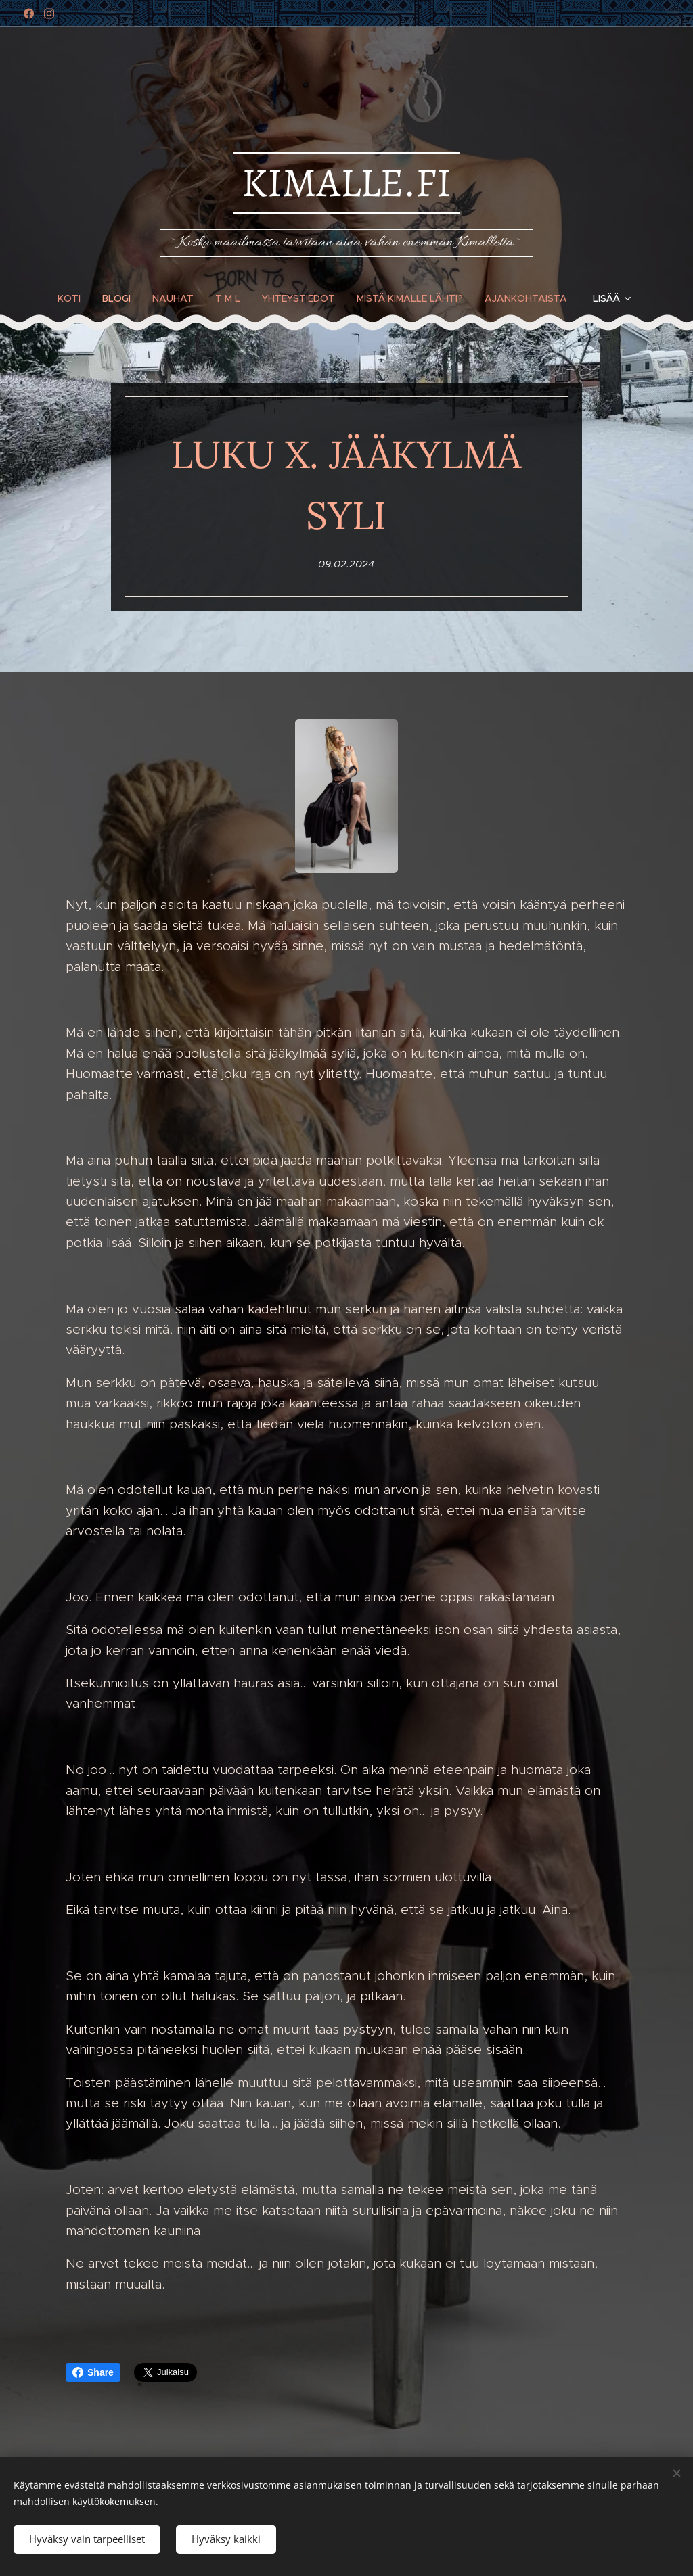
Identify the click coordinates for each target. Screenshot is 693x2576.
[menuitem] (74, 298)
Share (93, 2372)
